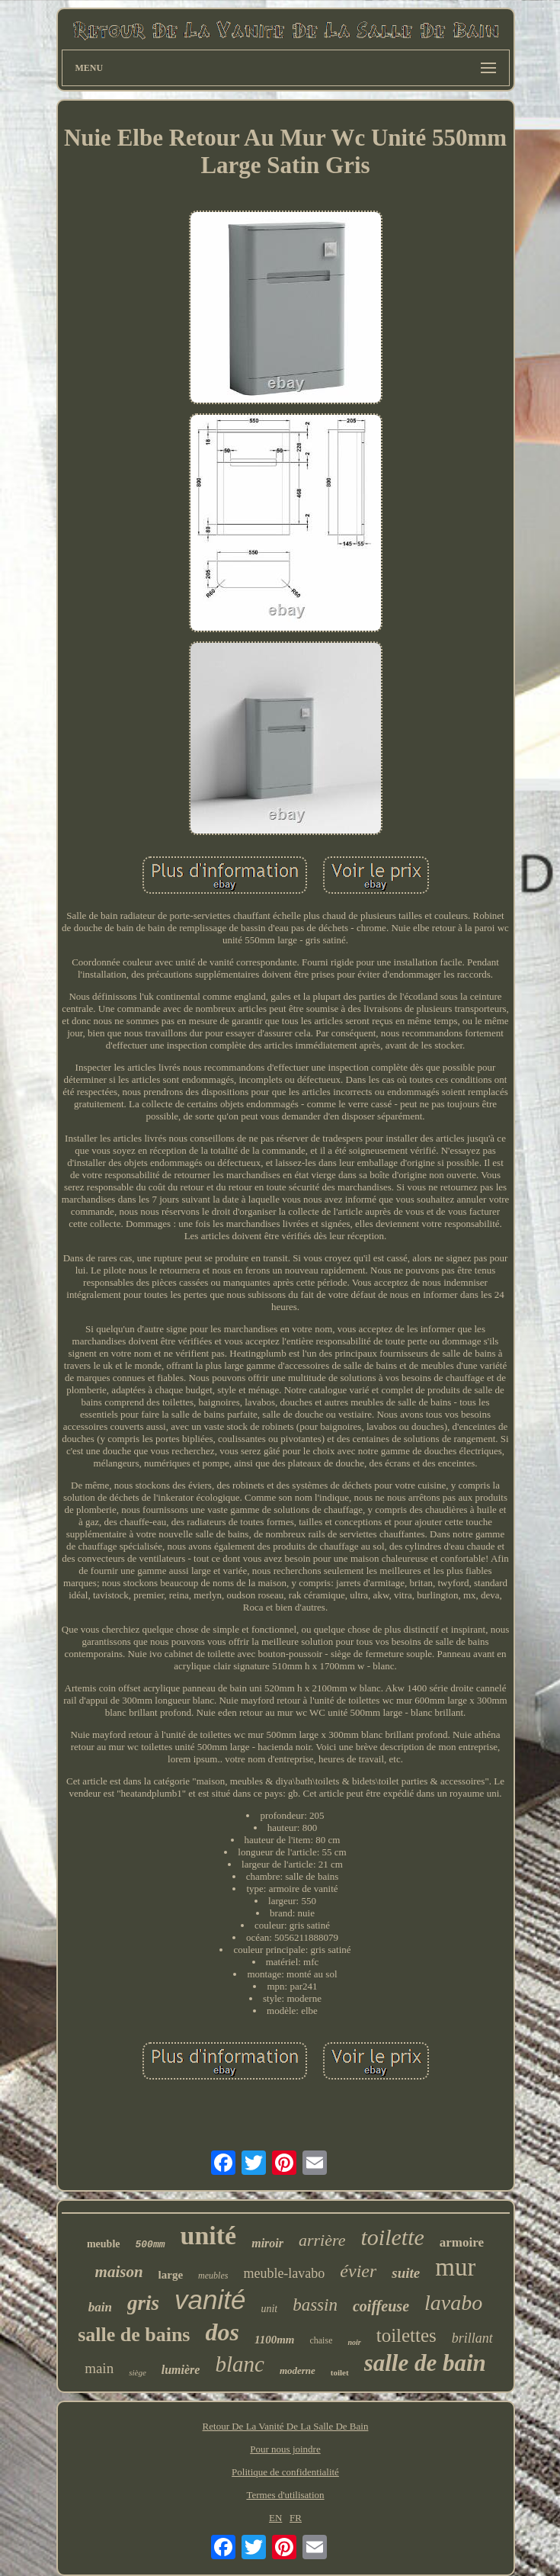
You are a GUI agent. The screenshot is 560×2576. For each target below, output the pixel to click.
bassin (315, 2304)
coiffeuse (381, 2306)
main (99, 2368)
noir (353, 2342)
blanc (239, 2364)
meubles (213, 2275)
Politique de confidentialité (285, 2472)
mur (455, 2267)
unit (269, 2308)
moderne (297, 2370)
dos (222, 2332)
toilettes (406, 2335)
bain (100, 2307)
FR (296, 2517)
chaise (320, 2340)
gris (143, 2303)
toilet (340, 2372)
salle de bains (134, 2335)
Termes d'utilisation (285, 2495)
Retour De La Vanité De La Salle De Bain (286, 2426)
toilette (392, 2237)
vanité (209, 2299)
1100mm (274, 2339)
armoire (462, 2242)
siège (137, 2372)
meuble (103, 2244)
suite (406, 2273)
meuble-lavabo (284, 2273)
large (170, 2275)
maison (119, 2272)
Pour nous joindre (285, 2449)
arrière (322, 2240)
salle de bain (425, 2363)
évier (358, 2271)
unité (209, 2235)
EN (275, 2517)
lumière (181, 2369)
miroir (267, 2243)
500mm (150, 2244)
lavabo (453, 2302)
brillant (472, 2338)
